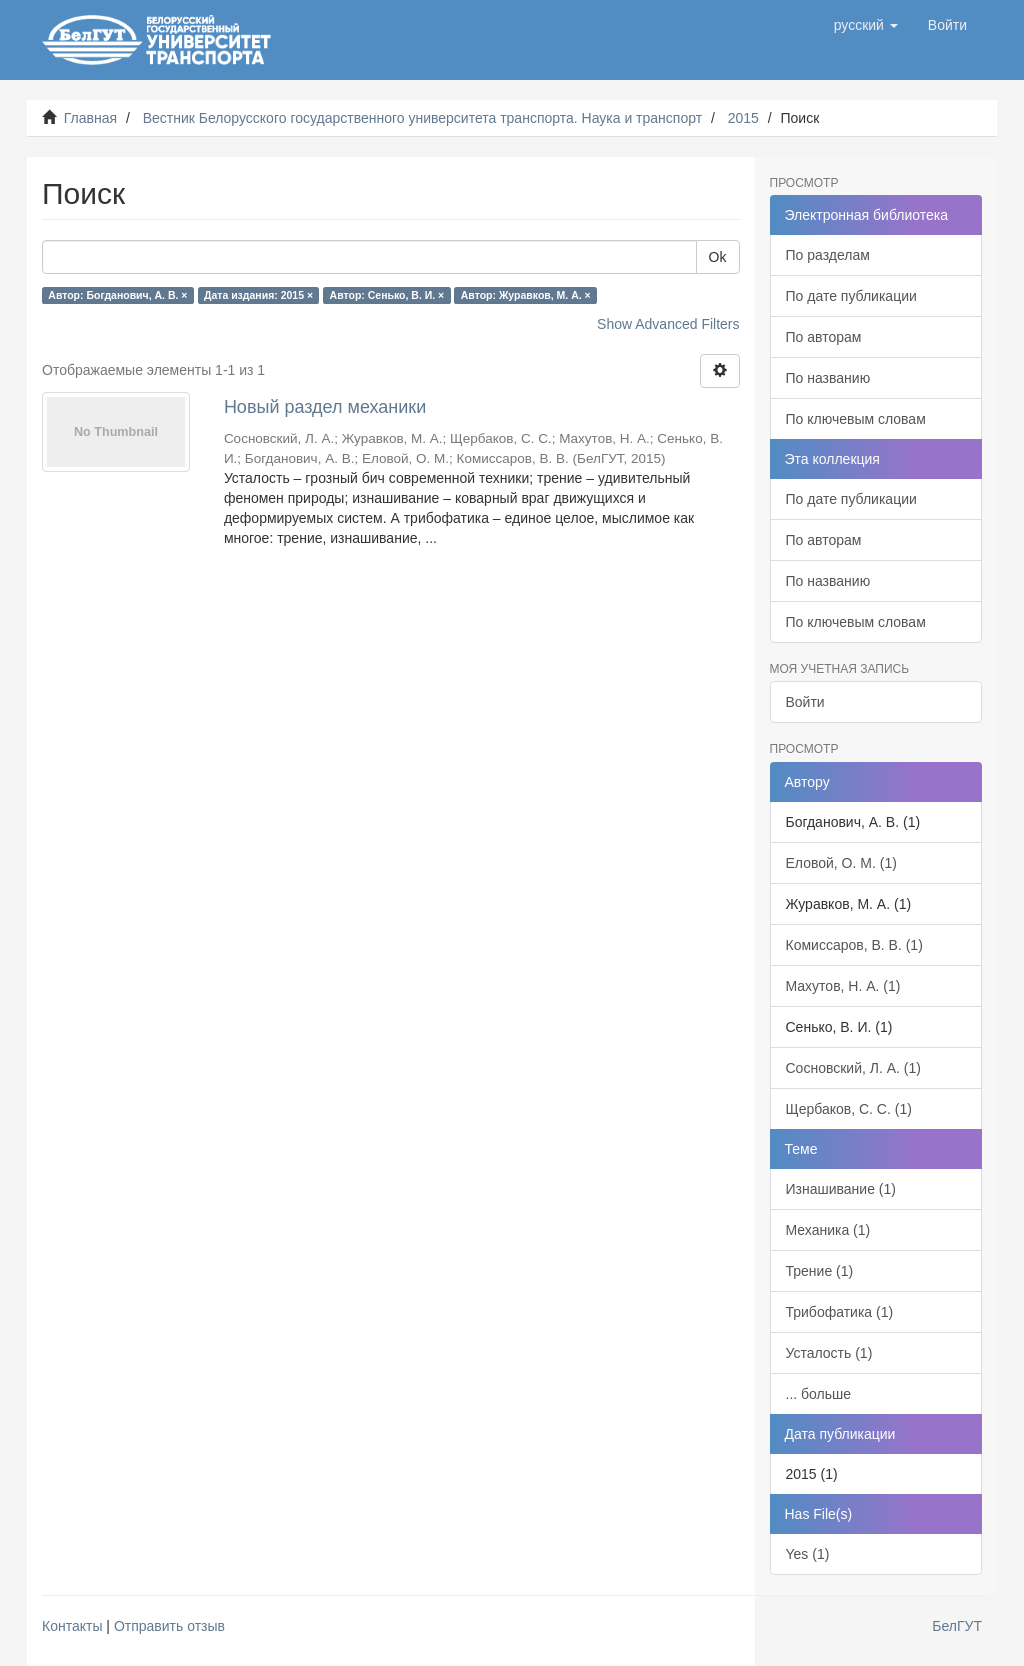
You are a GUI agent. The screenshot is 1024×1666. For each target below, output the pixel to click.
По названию (828, 378)
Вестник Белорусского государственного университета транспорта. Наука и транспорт (422, 118)
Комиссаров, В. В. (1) (854, 945)
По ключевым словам (856, 419)
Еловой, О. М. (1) (841, 863)
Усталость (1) (829, 1353)
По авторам (824, 337)
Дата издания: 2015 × (258, 295)
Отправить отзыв (169, 1626)
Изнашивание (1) (841, 1189)
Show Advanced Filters (668, 324)
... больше (819, 1394)
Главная (90, 118)
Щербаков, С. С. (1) (849, 1109)
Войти (805, 702)
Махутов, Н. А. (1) (843, 986)
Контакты (72, 1626)
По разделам (828, 255)
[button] (866, 25)
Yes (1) (808, 1554)
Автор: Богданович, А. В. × (117, 295)
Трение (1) (820, 1271)
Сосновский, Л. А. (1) (853, 1068)
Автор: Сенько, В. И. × (387, 295)
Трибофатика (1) (840, 1312)
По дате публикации (851, 296)
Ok (718, 257)
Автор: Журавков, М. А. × (526, 295)
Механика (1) (828, 1230)
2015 (743, 118)
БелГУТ (957, 1626)
